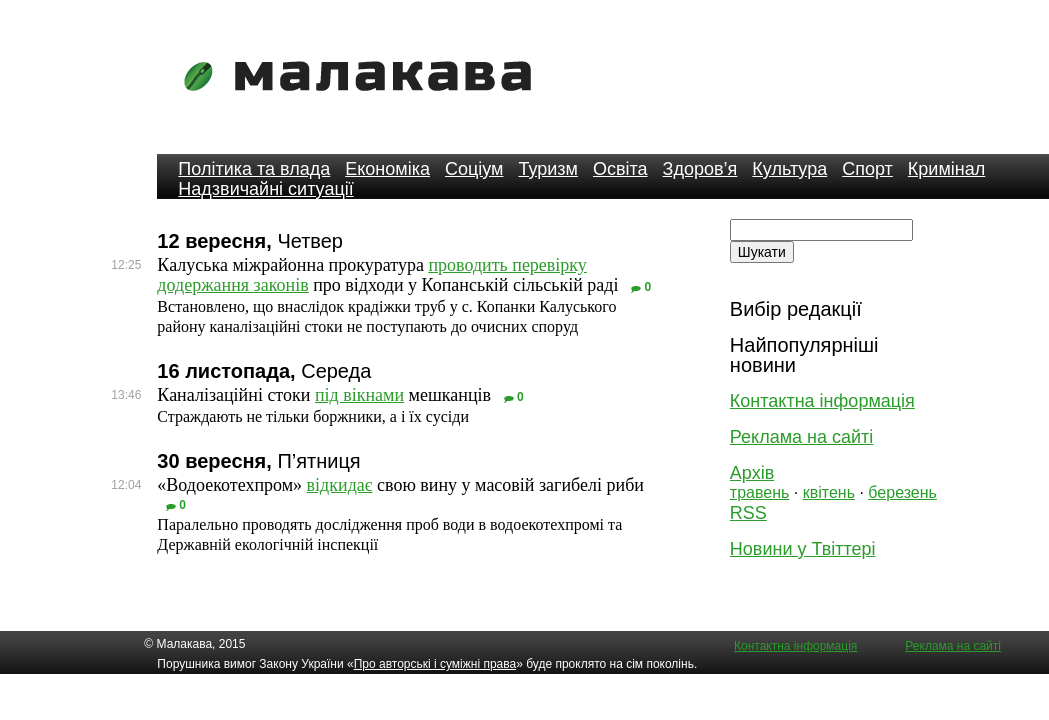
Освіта (620, 169)
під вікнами (359, 395)
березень (902, 492)
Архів (752, 473)
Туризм (547, 169)
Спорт (867, 169)
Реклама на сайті (801, 437)
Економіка (387, 169)
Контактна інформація (822, 401)
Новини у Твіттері (803, 549)
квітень (829, 492)
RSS (748, 513)
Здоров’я (700, 169)
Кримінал (946, 169)
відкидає (340, 485)
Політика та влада (254, 169)
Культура (789, 169)
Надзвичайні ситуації (265, 189)
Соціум (474, 169)
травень (760, 492)
